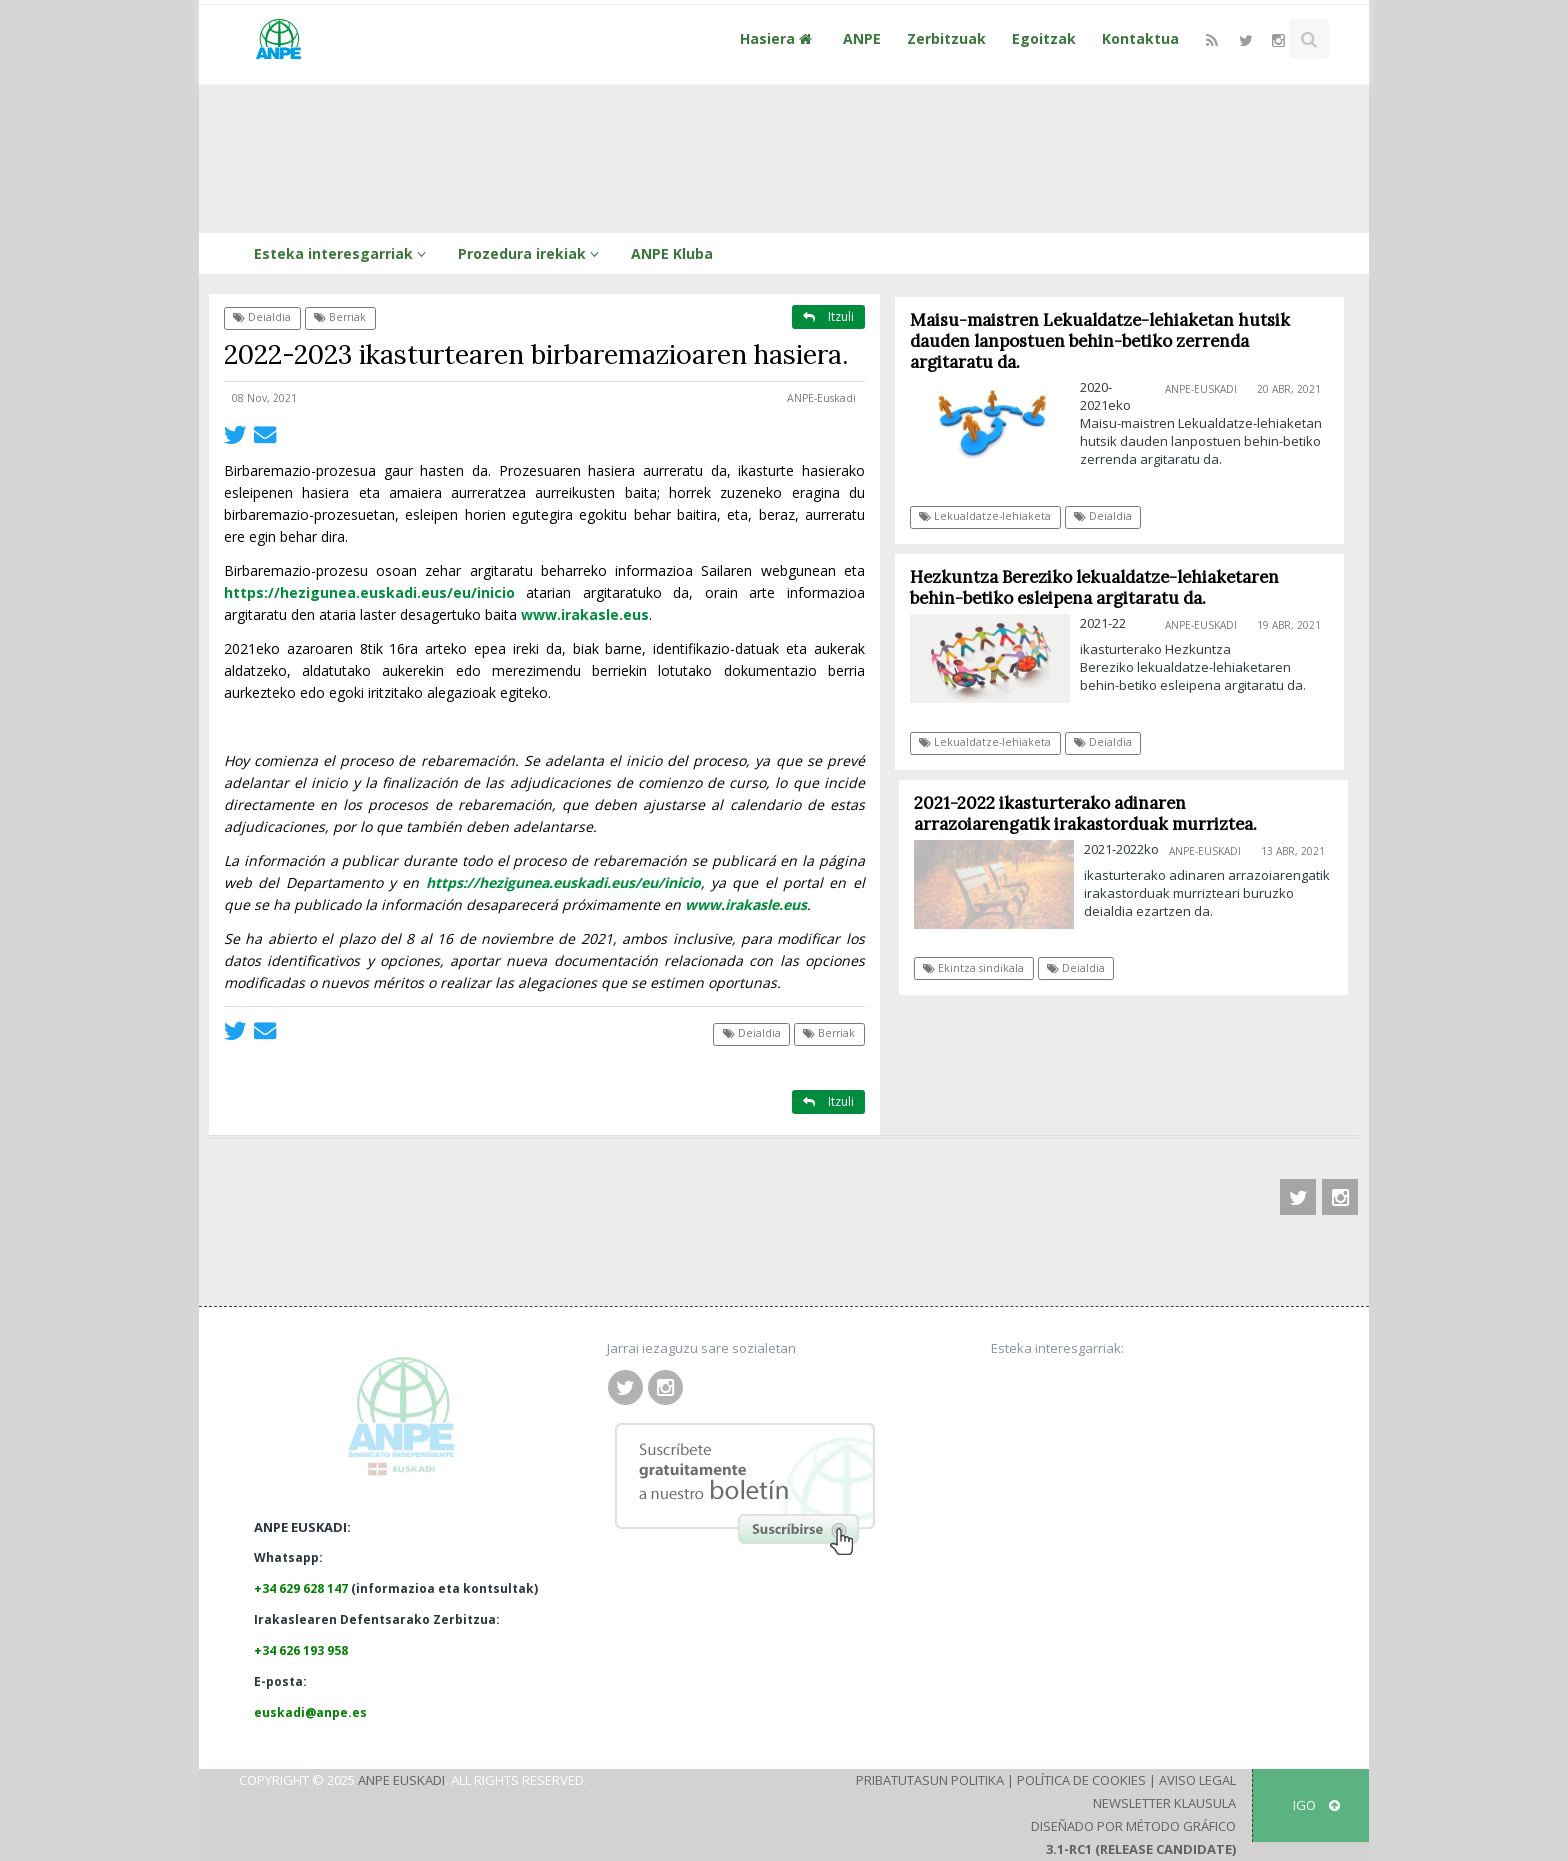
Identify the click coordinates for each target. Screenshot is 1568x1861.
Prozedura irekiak (531, 253)
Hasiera (778, 38)
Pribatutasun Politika (930, 1780)
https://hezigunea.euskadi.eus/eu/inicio (369, 592)
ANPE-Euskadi (821, 398)
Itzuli (828, 316)
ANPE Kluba (672, 253)
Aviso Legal (1197, 1780)
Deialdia (262, 317)
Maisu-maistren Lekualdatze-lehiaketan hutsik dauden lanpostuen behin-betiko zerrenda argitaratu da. (1100, 341)
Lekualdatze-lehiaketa (986, 516)
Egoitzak (1044, 38)
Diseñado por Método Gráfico (1133, 1826)
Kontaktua (1140, 38)
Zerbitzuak (946, 38)
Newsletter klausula (1164, 1803)
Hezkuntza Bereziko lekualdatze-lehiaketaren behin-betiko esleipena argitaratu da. (1094, 587)
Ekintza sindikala (979, 968)
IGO (1316, 1805)
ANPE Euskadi (401, 1780)
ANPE (862, 38)
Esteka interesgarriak (343, 253)
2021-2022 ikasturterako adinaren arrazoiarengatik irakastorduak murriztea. (1091, 813)
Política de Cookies (1081, 1780)
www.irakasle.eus (585, 614)
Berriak (340, 317)
